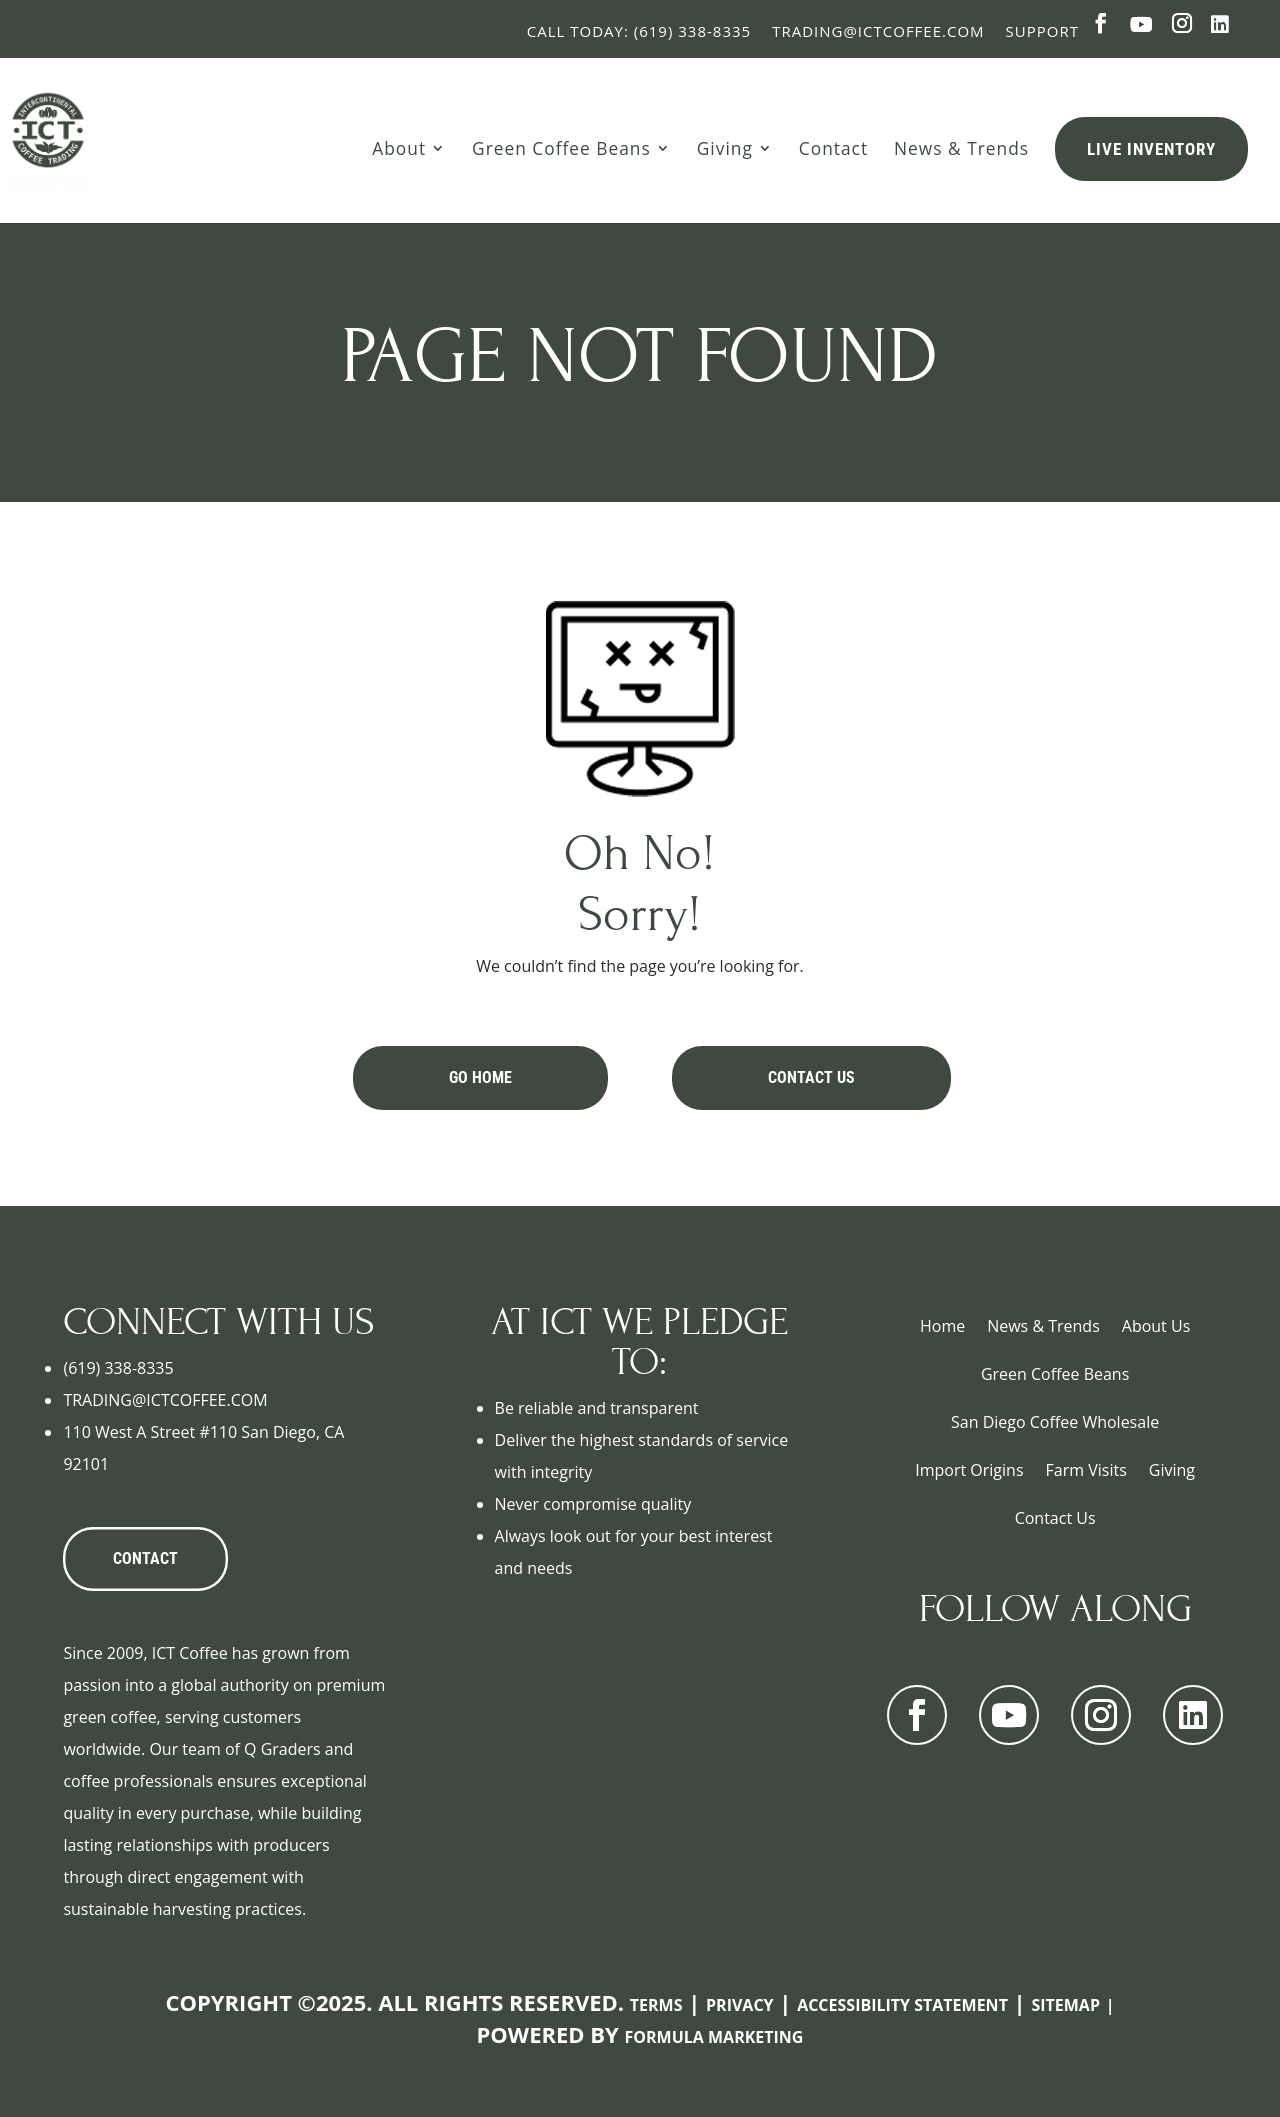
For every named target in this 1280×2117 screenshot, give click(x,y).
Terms (656, 2005)
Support (1042, 31)
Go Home (480, 1077)
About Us (1156, 1326)
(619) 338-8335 (118, 1368)
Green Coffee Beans (561, 148)
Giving (725, 148)
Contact (833, 148)
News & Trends (961, 148)
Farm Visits (1086, 1470)
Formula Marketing (714, 2037)
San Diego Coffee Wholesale (1055, 1422)
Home (942, 1326)
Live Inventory (1151, 149)
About (399, 148)
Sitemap (1065, 2005)
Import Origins (969, 1470)
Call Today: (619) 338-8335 (639, 31)
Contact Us (811, 1077)
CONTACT (145, 1558)
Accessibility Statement (902, 2005)
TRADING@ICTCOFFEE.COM (165, 1400)
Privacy (740, 2005)
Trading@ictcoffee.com (878, 31)
